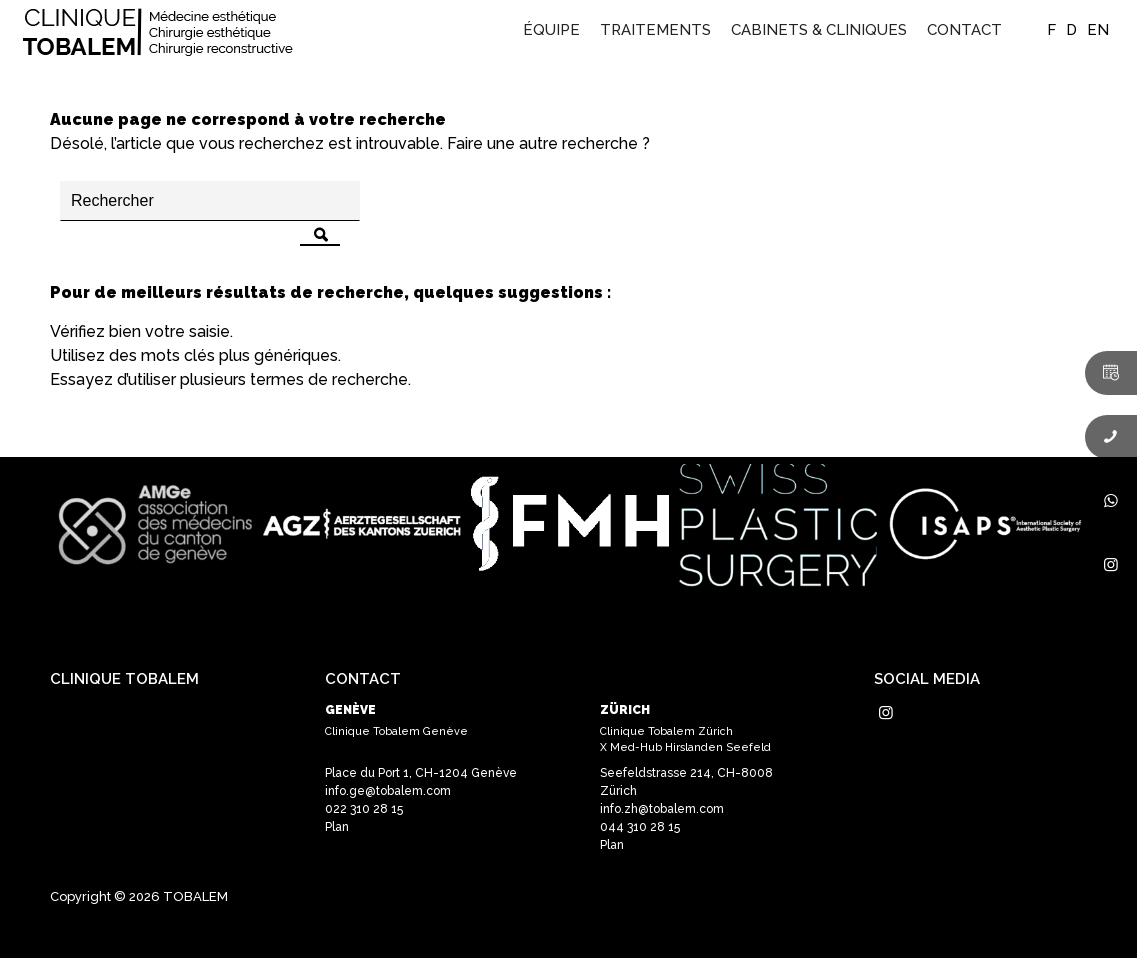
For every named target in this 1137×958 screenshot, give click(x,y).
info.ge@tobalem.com (388, 791)
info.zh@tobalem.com (662, 809)
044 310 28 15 (640, 827)
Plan (337, 827)
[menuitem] (551, 30)
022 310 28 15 (364, 809)
